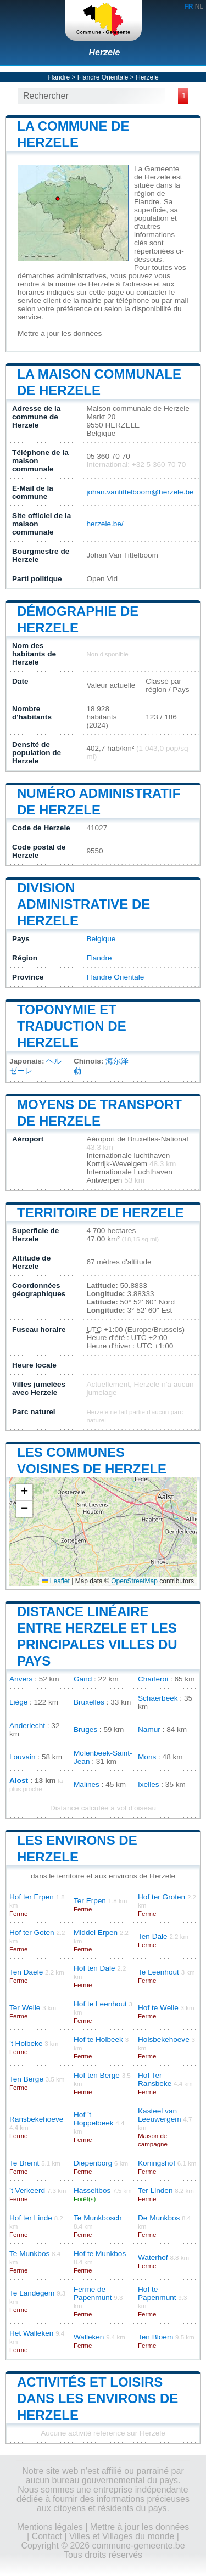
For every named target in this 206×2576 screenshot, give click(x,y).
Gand (83, 1679)
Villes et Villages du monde (122, 2536)
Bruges (85, 1729)
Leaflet (56, 1581)
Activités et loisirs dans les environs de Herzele (97, 2398)
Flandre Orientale (103, 77)
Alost (18, 1780)
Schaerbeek (158, 1698)
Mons (147, 1757)
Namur (149, 1729)
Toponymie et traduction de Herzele (71, 1026)
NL (199, 6)
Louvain (22, 1757)
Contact (47, 2536)
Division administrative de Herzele (83, 904)
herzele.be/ (104, 524)
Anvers (20, 1679)
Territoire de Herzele (100, 1212)
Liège (18, 1702)
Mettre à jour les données (60, 333)
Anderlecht (27, 1726)
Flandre (58, 77)
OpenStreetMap (134, 1581)
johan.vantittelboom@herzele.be (139, 492)
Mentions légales (50, 2527)
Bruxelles (89, 1702)
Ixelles (148, 1784)
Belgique (100, 939)
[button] (24, 1492)
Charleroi (153, 1679)
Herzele (104, 52)
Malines (86, 1784)
